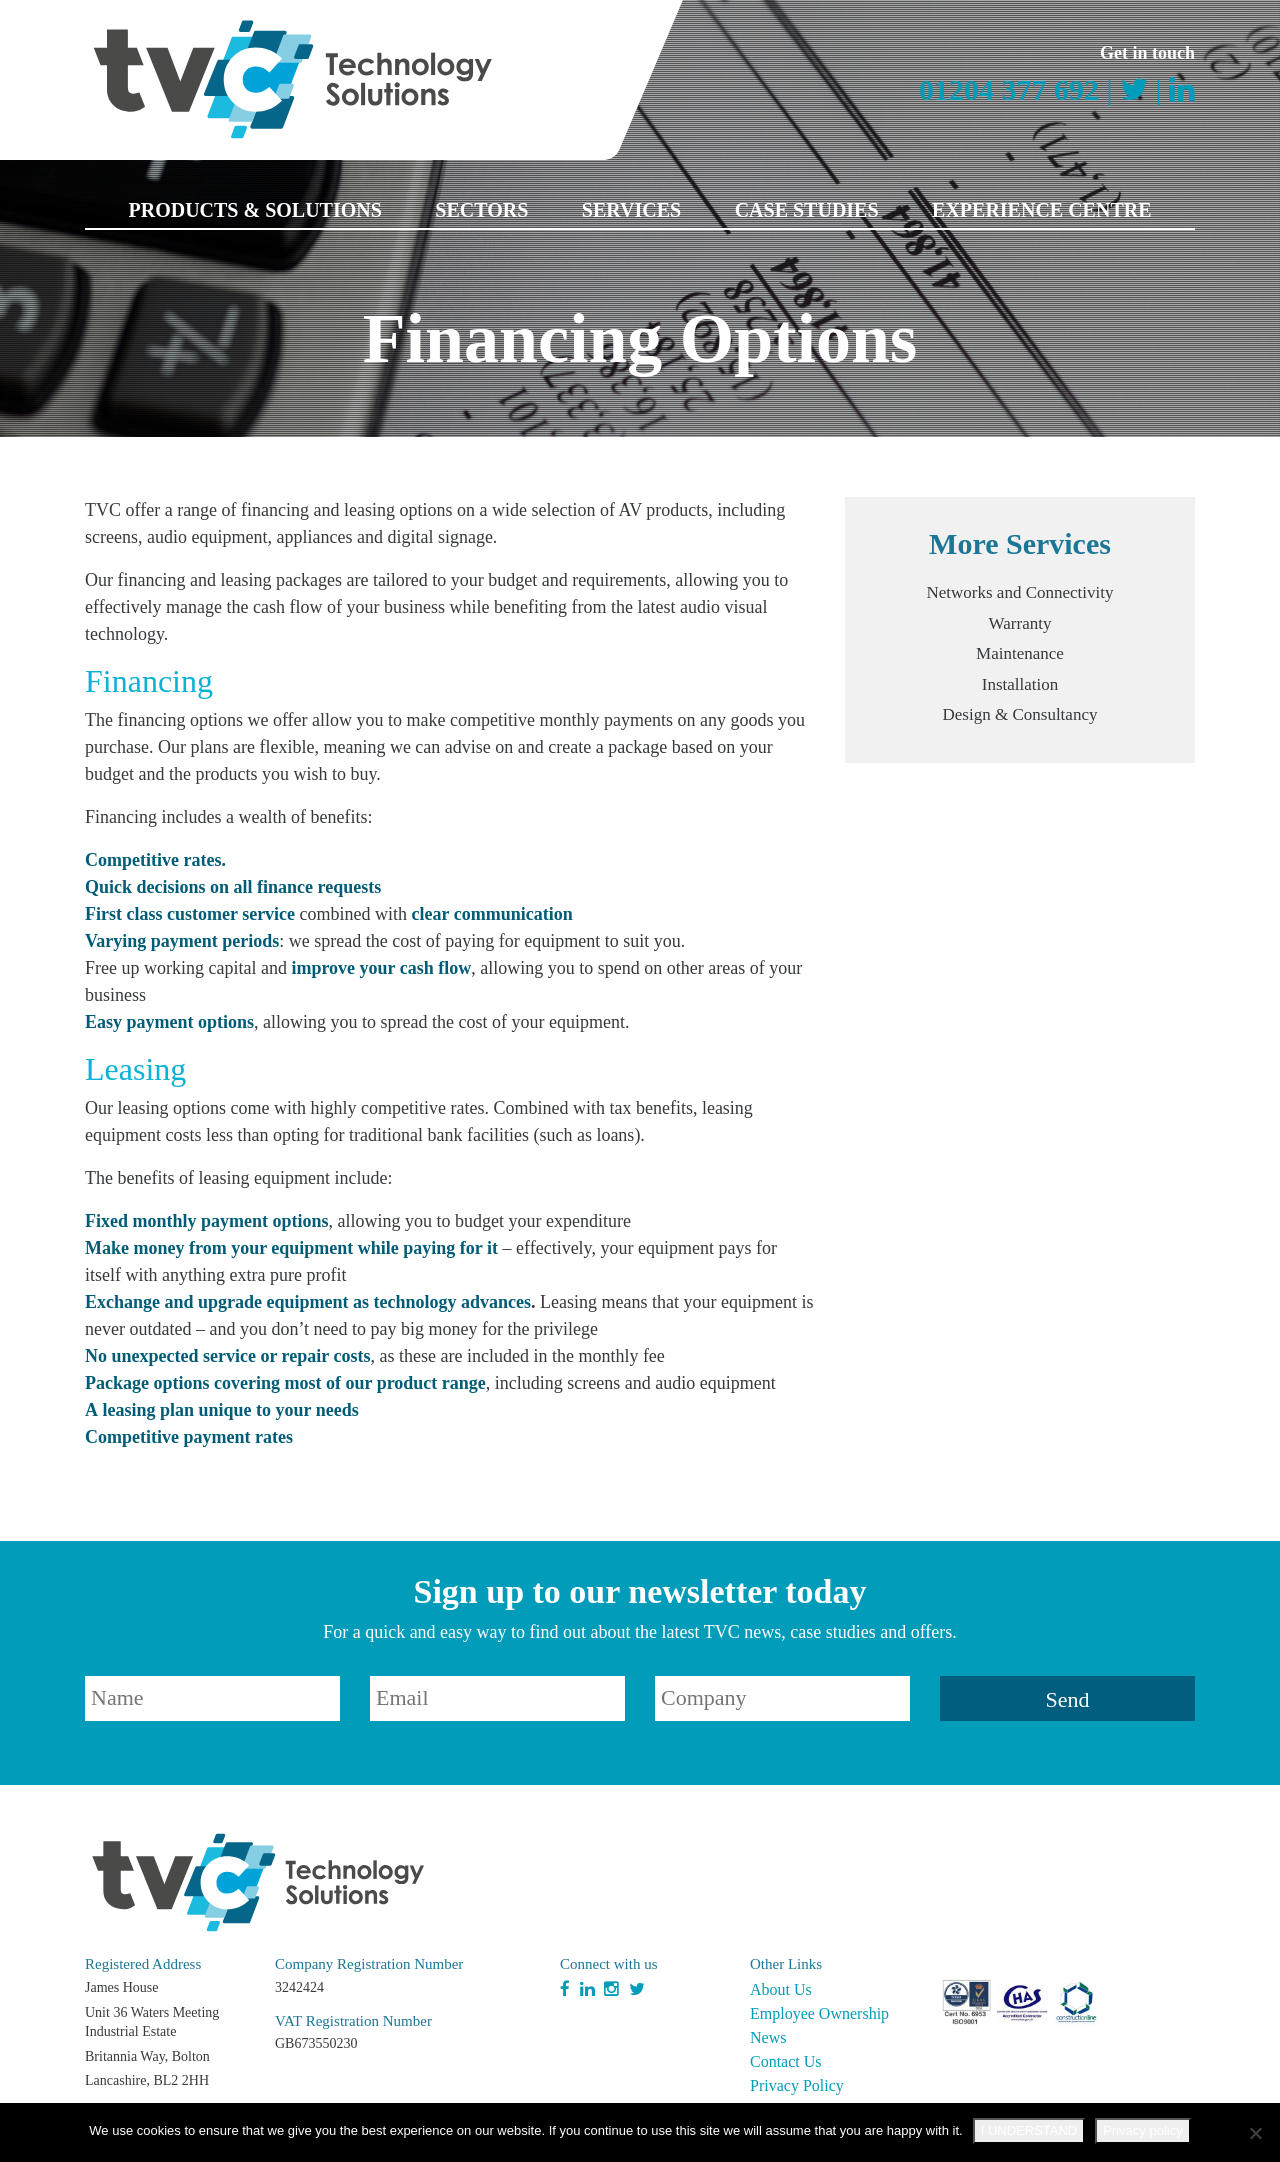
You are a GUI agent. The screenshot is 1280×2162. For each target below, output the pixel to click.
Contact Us (786, 2061)
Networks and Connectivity (1020, 592)
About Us (781, 1989)
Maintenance (1020, 653)
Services (631, 210)
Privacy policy (1142, 2130)
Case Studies (807, 210)
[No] (1255, 2133)
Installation (1020, 684)
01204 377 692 (1009, 89)
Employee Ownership (819, 2013)
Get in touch (1147, 53)
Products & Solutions (254, 210)
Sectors (481, 210)
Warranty (1020, 623)
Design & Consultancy (1020, 714)
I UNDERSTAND (1029, 2130)
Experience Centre (1041, 210)
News (768, 2037)
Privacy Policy (797, 2085)
